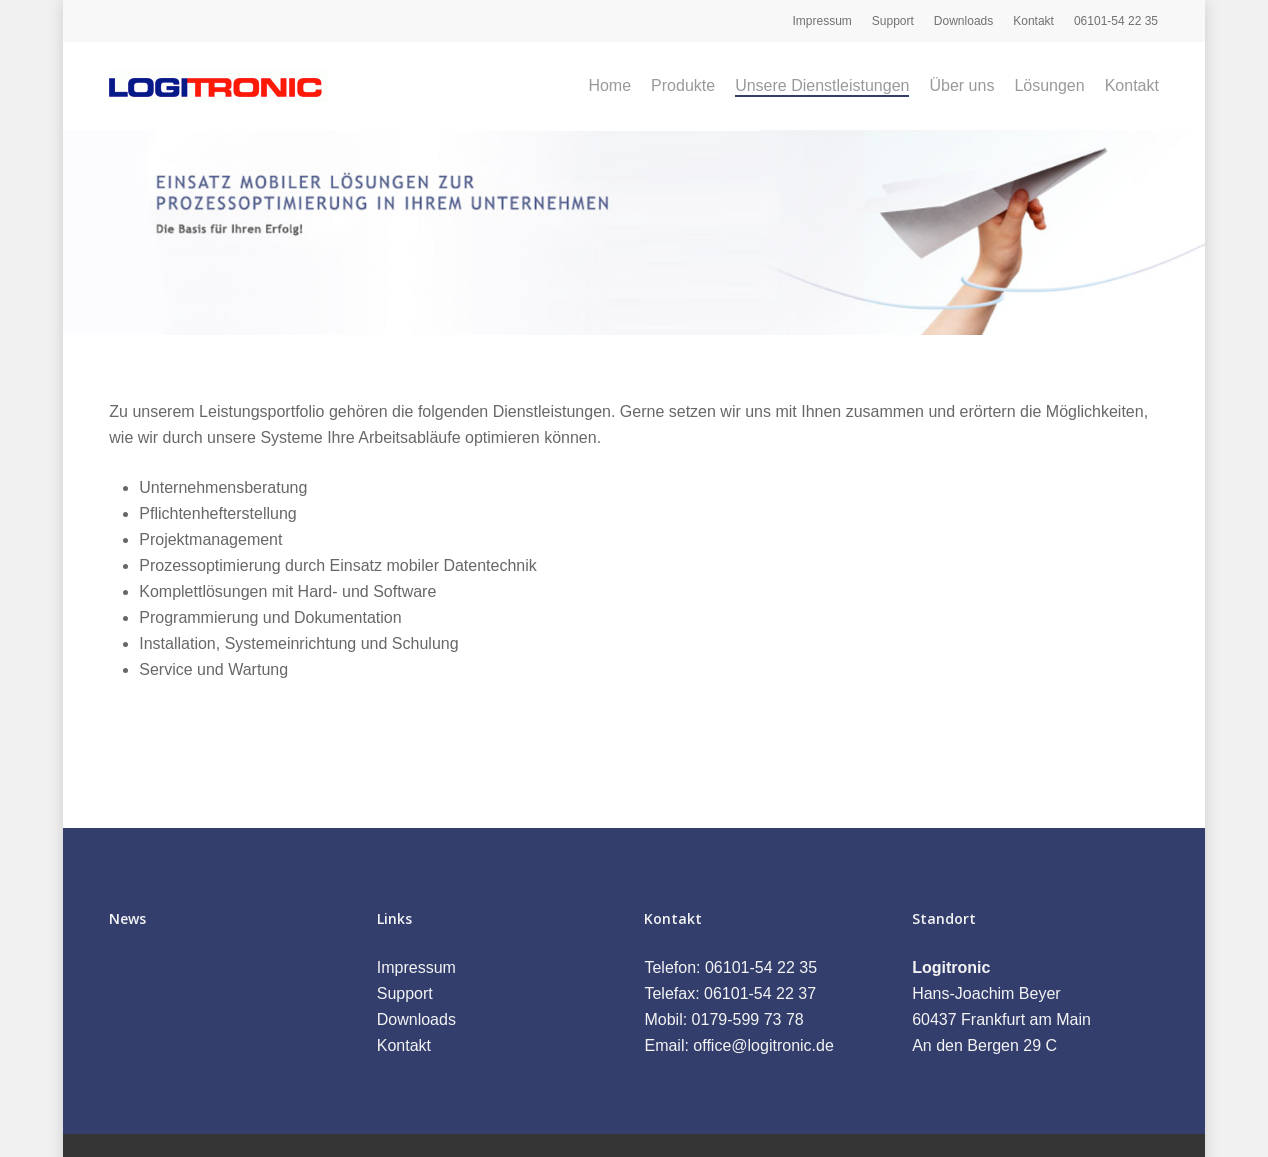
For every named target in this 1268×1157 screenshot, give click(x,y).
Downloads (416, 1019)
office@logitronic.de (763, 1045)
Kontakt (404, 1045)
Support (405, 993)
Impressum (416, 967)
